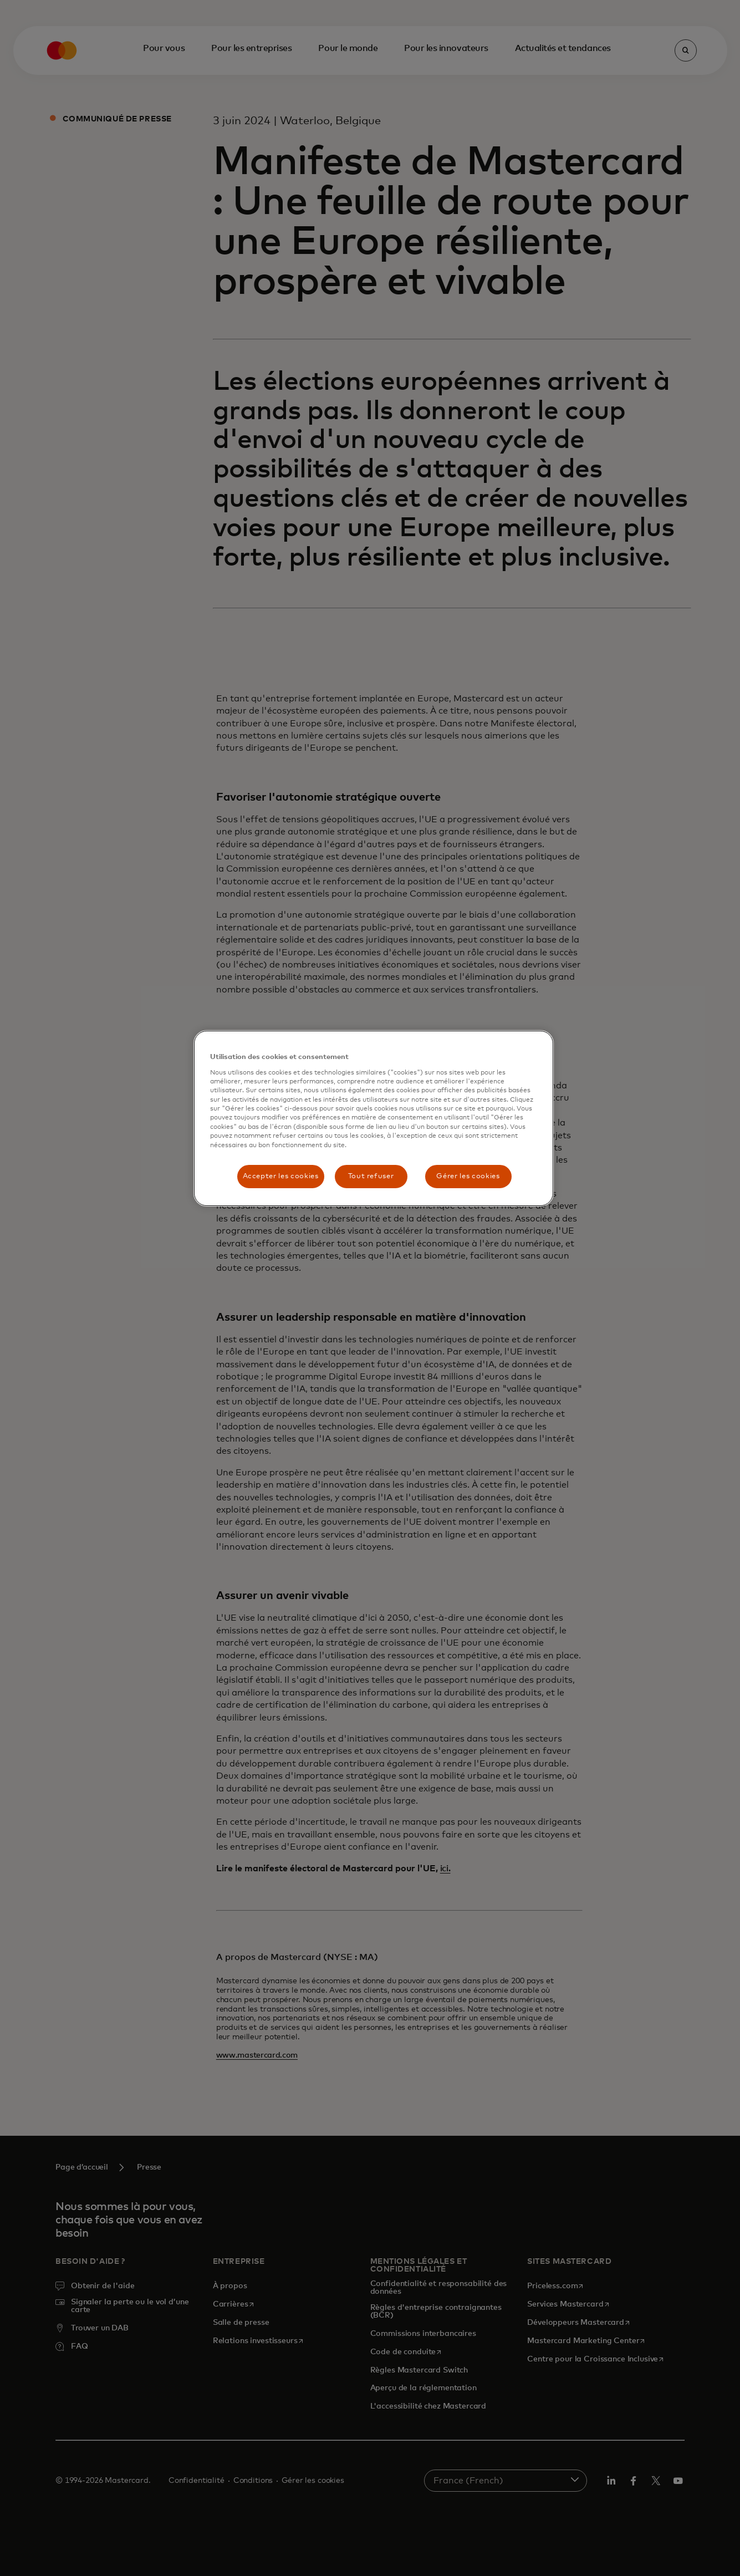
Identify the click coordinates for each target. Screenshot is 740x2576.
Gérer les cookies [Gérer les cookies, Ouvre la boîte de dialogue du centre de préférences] (467, 1176)
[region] (373, 1118)
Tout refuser (371, 1176)
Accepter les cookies (281, 1176)
